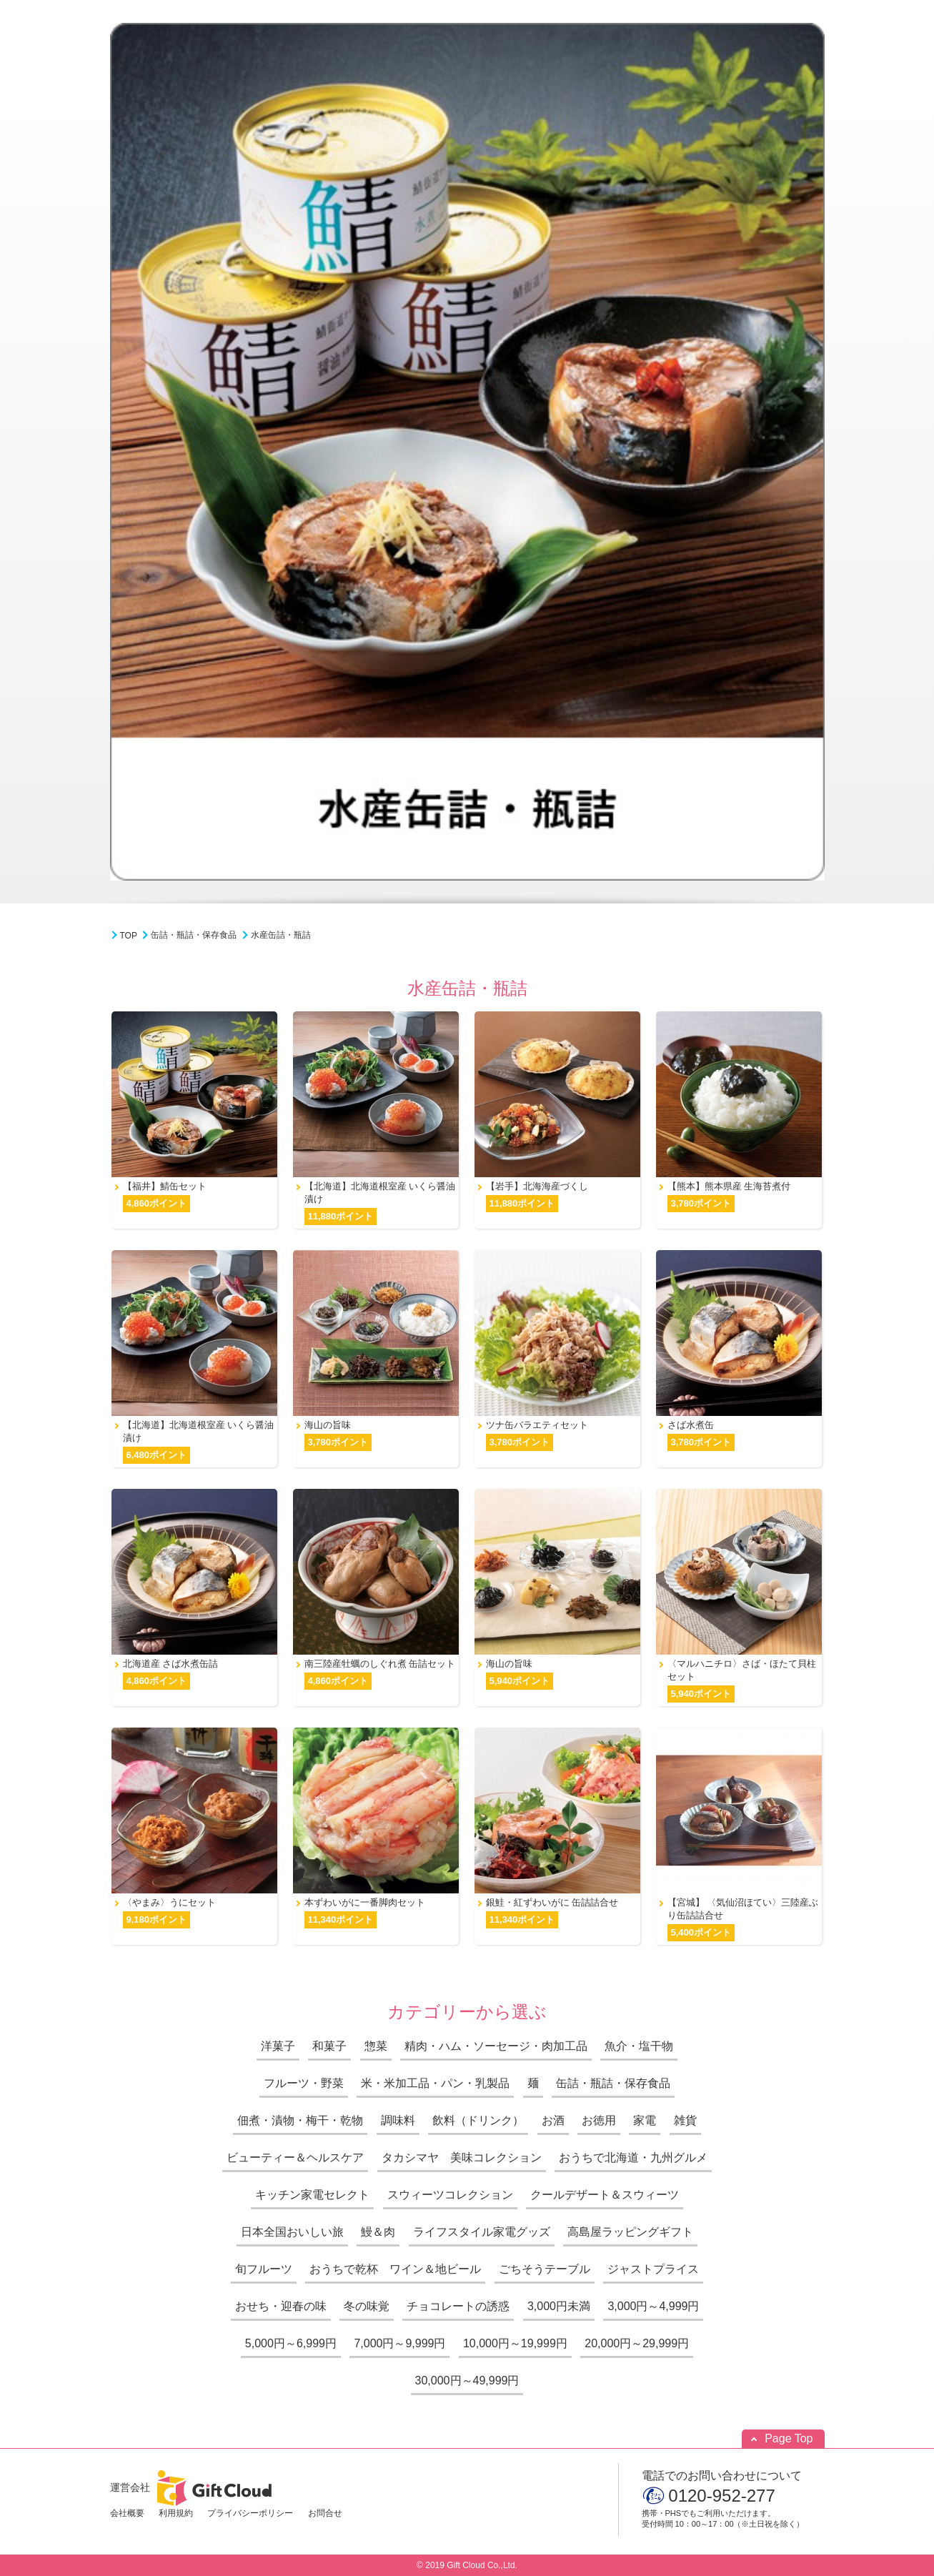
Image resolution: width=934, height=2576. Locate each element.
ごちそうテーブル (544, 2269)
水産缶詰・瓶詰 (281, 935)
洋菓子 (278, 2046)
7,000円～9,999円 (399, 2343)
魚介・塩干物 (639, 2046)
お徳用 (599, 2120)
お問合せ (325, 2513)
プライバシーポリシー (250, 2513)
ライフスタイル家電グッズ (481, 2232)
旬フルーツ (263, 2269)
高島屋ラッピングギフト (630, 2232)
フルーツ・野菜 (304, 2083)
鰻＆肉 (378, 2232)
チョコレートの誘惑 (458, 2306)
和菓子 (329, 2046)
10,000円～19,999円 (515, 2343)
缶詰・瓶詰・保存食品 (194, 935)
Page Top (789, 2438)
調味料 (398, 2120)
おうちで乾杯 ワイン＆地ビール (395, 2269)
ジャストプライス (653, 2269)
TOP (128, 936)
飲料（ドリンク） (478, 2120)
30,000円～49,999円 (467, 2380)
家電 (644, 2120)
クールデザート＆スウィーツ (604, 2195)
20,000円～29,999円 (637, 2343)
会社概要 (127, 2513)
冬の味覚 (366, 2306)
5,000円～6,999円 (291, 2343)
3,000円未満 (558, 2306)
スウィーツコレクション (450, 2195)
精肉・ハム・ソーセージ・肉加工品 (495, 2046)
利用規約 (176, 2513)
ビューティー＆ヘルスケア (295, 2157)
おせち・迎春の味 (281, 2306)
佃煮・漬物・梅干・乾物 (300, 2120)
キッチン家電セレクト (312, 2195)
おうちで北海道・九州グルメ (633, 2157)
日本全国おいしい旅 (292, 2232)
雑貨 (685, 2120)
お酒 (553, 2120)
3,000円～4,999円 (653, 2306)
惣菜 (375, 2046)
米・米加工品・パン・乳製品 (435, 2083)
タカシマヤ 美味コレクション (462, 2157)
